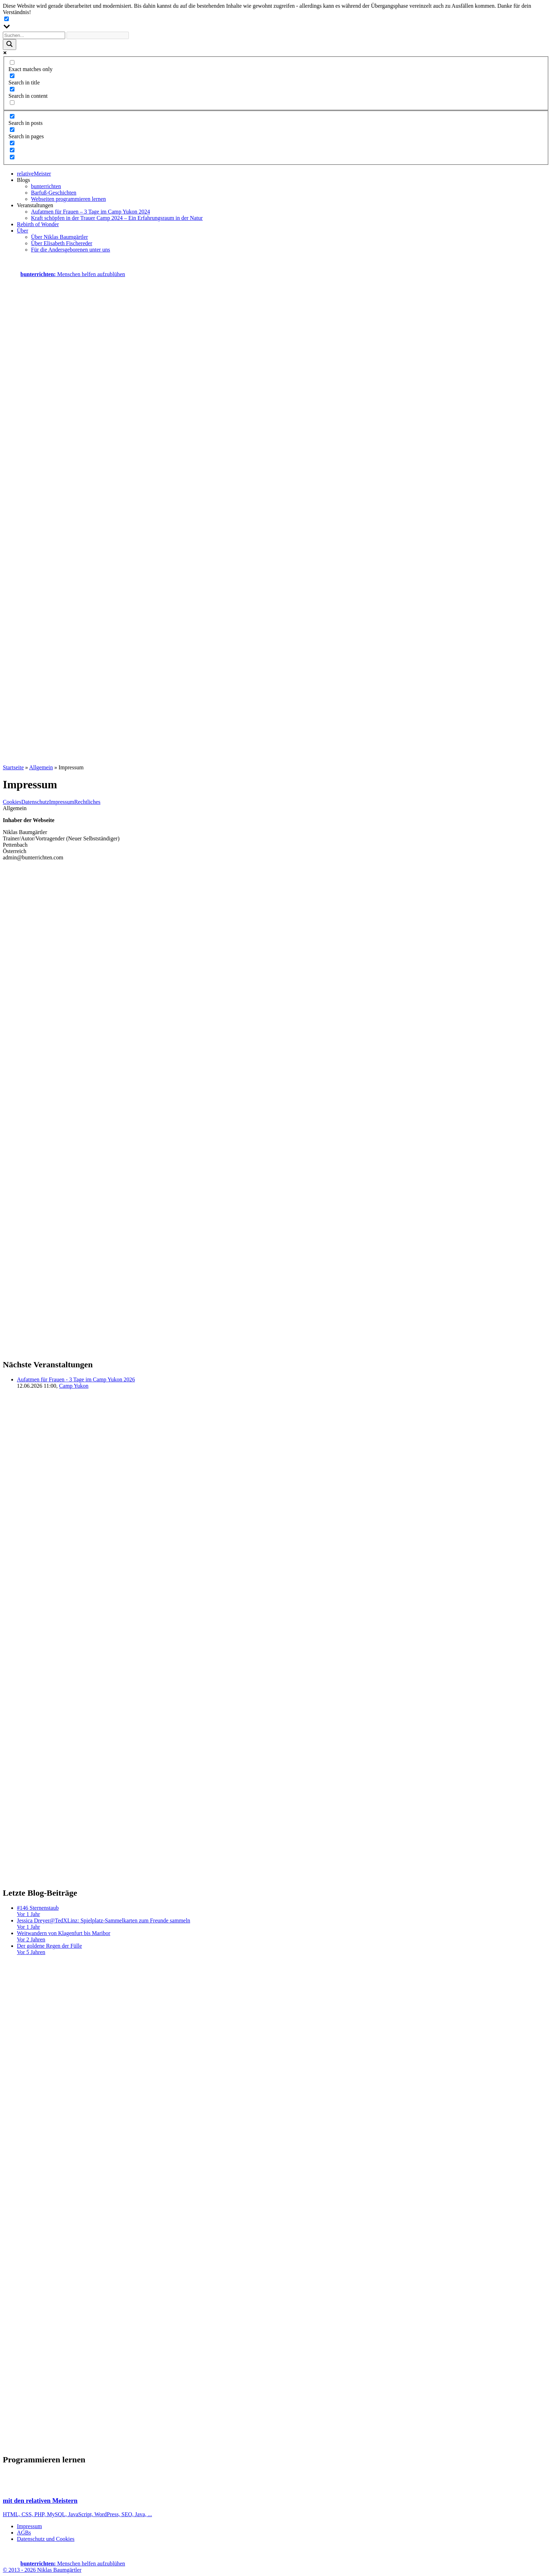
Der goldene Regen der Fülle (283, 1949)
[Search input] (34, 35)
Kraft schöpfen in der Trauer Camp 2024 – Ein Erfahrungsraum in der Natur (117, 218)
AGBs (24, 2533)
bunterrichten (46, 186)
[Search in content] (12, 89)
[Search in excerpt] (12, 102)
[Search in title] (12, 76)
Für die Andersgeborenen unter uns (70, 250)
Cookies (12, 802)
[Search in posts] (12, 116)
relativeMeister (34, 174)
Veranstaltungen (35, 205)
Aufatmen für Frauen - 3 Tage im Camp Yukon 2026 (76, 1379)
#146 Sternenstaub (283, 1911)
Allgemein (41, 767)
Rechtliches (87, 802)
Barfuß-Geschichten (53, 193)
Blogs (23, 180)
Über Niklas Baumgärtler (59, 237)
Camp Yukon (73, 1386)
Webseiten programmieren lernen (68, 199)
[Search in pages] (12, 129)
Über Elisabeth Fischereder (61, 243)
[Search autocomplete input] (98, 35)
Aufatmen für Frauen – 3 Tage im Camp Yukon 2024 (90, 212)
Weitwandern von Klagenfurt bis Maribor (283, 1936)
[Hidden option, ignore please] (12, 143)
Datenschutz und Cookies (46, 2539)
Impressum (61, 802)
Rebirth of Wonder (38, 224)
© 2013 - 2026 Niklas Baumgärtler (42, 2570)
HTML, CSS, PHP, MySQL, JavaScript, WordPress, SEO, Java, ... (276, 2500)
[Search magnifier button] (9, 44)
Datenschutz (35, 802)
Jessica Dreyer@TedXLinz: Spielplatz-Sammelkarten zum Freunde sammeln (283, 1923)
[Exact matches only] (12, 62)
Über (22, 231)
